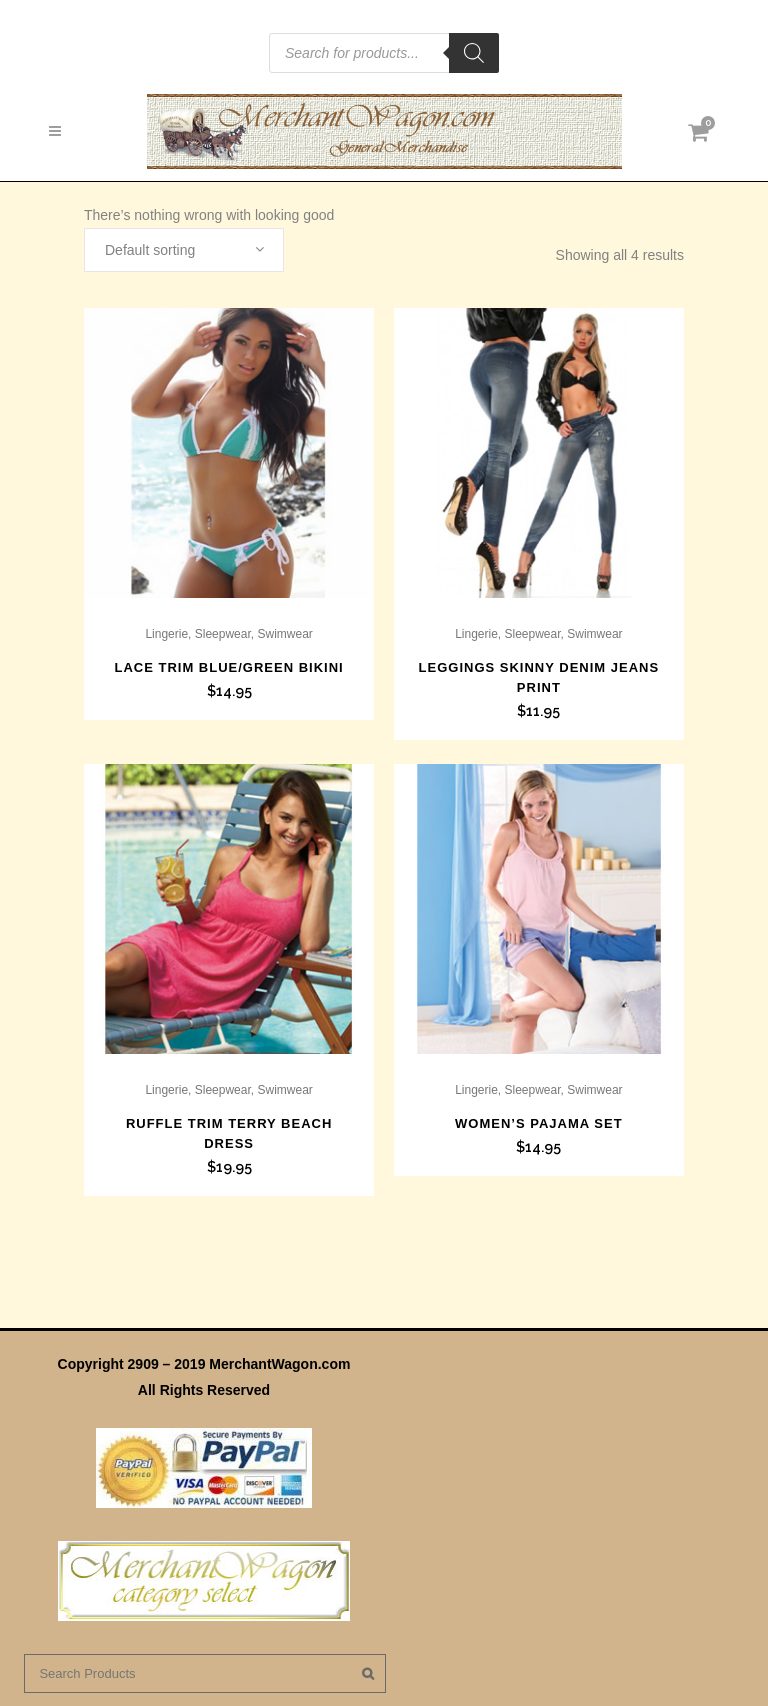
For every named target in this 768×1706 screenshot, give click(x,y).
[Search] (474, 53)
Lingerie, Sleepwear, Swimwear (228, 634)
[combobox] (184, 250)
